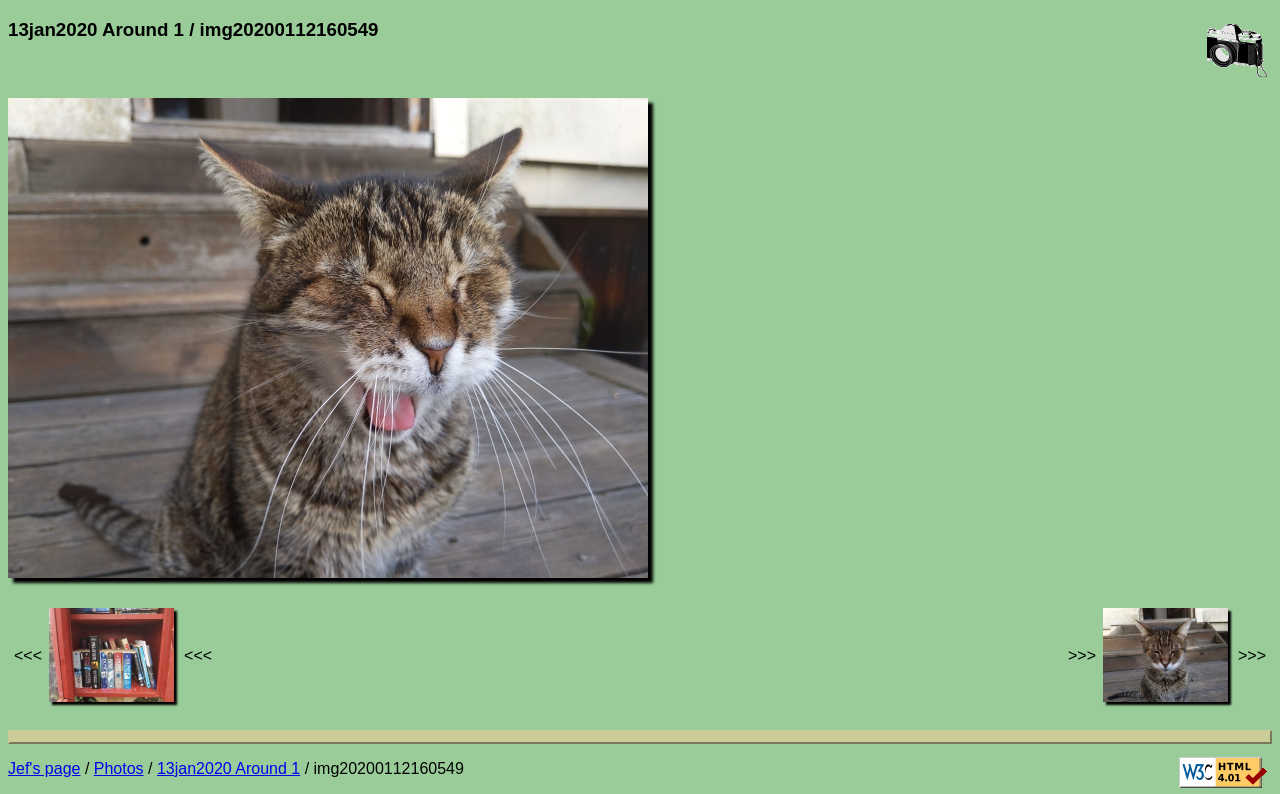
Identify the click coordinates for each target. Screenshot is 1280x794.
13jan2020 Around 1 (228, 768)
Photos (119, 768)
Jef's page (44, 768)
